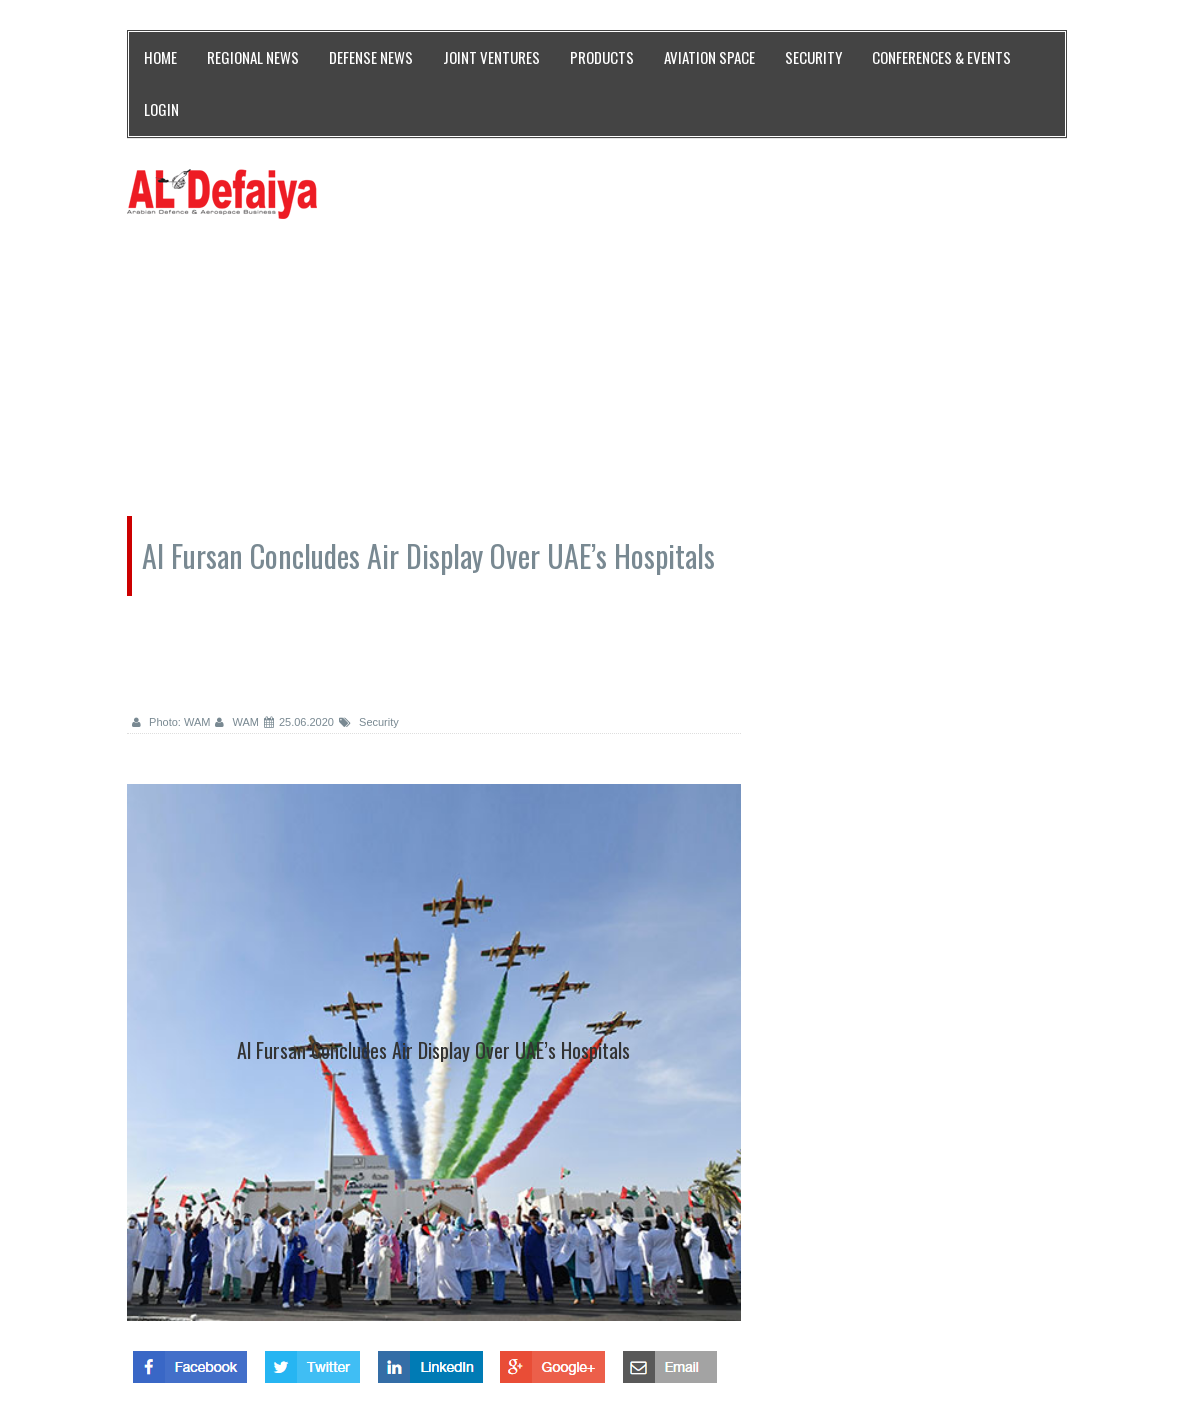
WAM (237, 722)
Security (369, 722)
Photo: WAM (171, 722)
